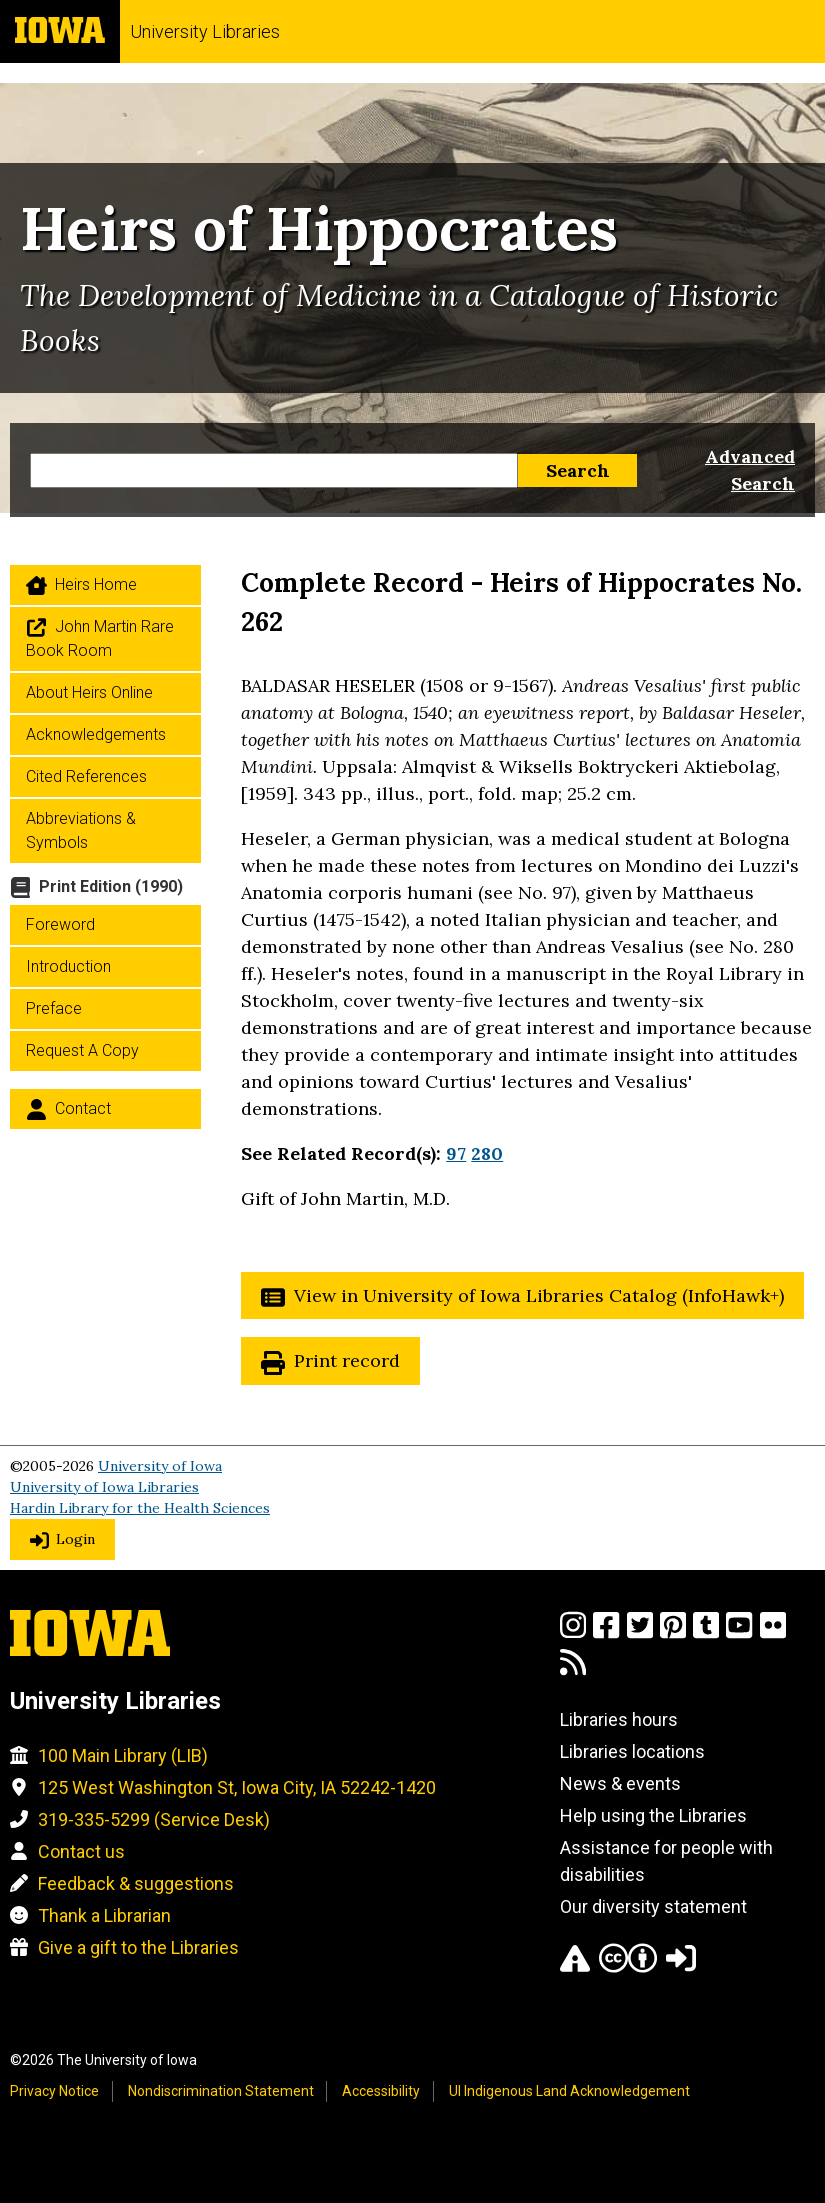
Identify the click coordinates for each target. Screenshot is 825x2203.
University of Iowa (160, 1466)
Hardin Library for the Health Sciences (140, 1508)
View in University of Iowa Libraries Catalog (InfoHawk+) (539, 1295)
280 (487, 1153)
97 (456, 1153)
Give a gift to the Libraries (138, 1947)
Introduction (68, 966)
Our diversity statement (653, 1906)
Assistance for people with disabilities (666, 1861)
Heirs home (96, 584)
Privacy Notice (54, 2091)
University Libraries (205, 31)
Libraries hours (619, 1719)
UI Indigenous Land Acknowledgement (569, 2091)
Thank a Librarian (104, 1915)
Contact (83, 1108)
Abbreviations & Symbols (81, 830)
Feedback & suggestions (136, 1883)
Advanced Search (750, 470)
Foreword (60, 924)
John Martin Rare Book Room (100, 638)
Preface (54, 1008)
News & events (620, 1783)
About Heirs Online (89, 692)
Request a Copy (82, 1050)
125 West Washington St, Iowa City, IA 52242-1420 (237, 1787)
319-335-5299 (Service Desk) (154, 1819)
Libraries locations (632, 1751)
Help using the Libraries (653, 1815)
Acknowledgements (96, 734)
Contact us (81, 1851)
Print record (347, 1360)
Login (75, 1539)
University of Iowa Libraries (104, 1487)
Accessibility (381, 2091)
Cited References (86, 776)
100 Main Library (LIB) (123, 1755)
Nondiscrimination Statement (221, 2091)
